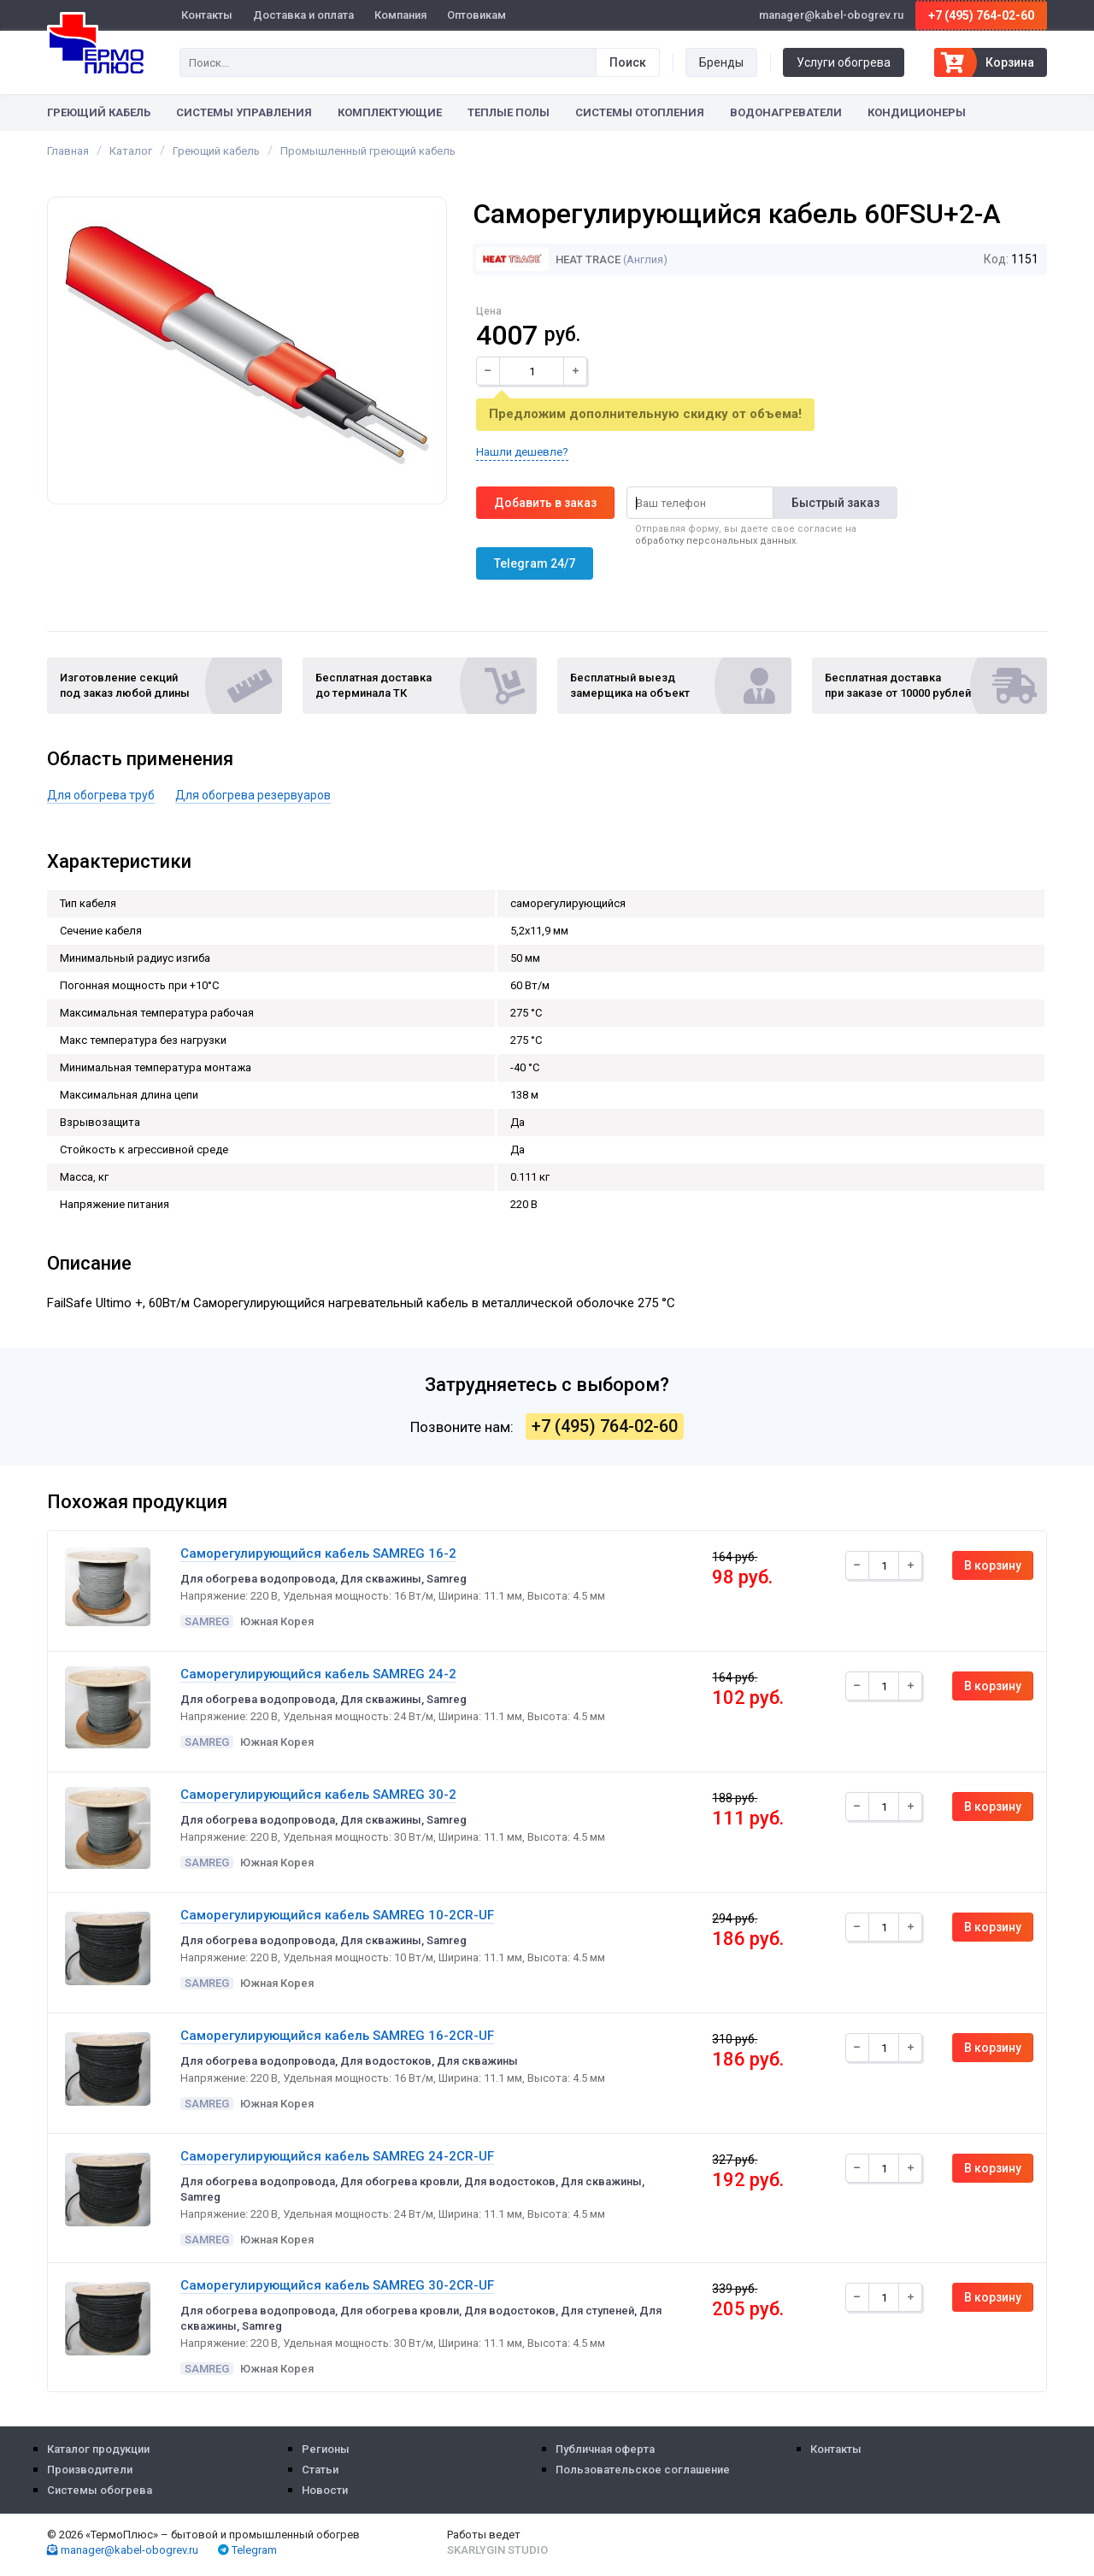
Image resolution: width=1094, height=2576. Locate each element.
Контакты (206, 15)
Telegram (247, 2550)
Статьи (320, 2469)
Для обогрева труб (101, 795)
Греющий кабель (98, 112)
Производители (89, 2469)
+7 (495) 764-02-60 (981, 15)
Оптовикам (476, 15)
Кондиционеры (917, 112)
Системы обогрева (99, 2490)
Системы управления (244, 112)
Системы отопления (639, 112)
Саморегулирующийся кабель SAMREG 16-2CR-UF (337, 2035)
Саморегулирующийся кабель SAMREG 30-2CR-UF (337, 2285)
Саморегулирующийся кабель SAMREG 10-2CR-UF (337, 1915)
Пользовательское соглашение (643, 2469)
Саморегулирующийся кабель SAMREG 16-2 (318, 1553)
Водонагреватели (786, 112)
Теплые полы (509, 112)
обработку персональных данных (715, 540)
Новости (325, 2490)
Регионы (326, 2449)
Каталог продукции (98, 2449)
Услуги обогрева (844, 62)
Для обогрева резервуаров (253, 795)
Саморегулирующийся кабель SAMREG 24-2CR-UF (337, 2156)
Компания (400, 15)
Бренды (721, 62)
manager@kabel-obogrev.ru (122, 2550)
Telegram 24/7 (534, 563)
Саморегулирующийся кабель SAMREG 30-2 (318, 1794)
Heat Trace (548, 259)
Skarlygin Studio (497, 2550)
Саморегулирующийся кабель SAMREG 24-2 (318, 1674)
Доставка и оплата (303, 15)
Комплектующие (390, 112)
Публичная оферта (605, 2449)
